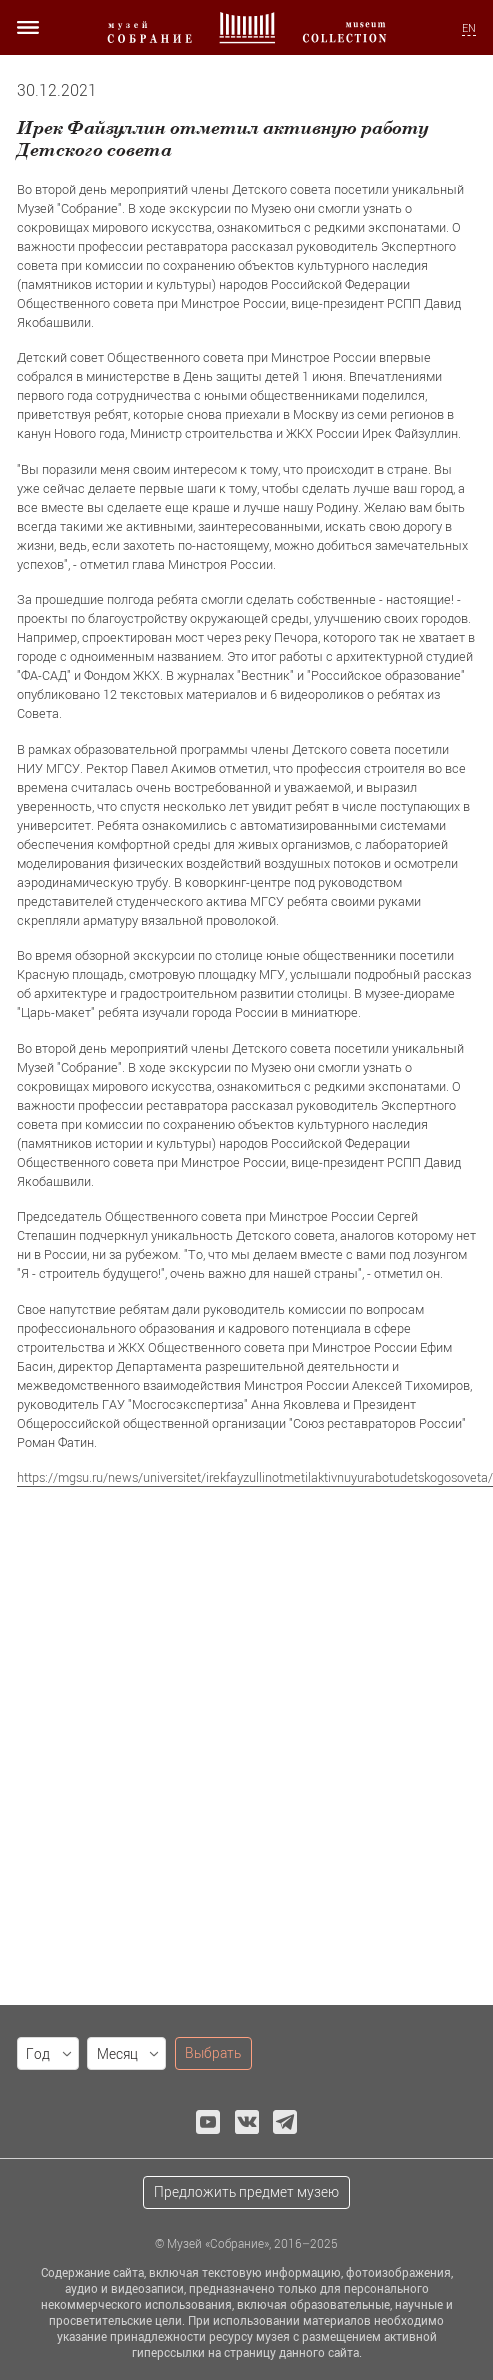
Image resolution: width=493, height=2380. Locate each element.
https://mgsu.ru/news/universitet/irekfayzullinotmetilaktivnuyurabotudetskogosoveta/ (255, 1477)
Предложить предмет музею (246, 2191)
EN (469, 28)
